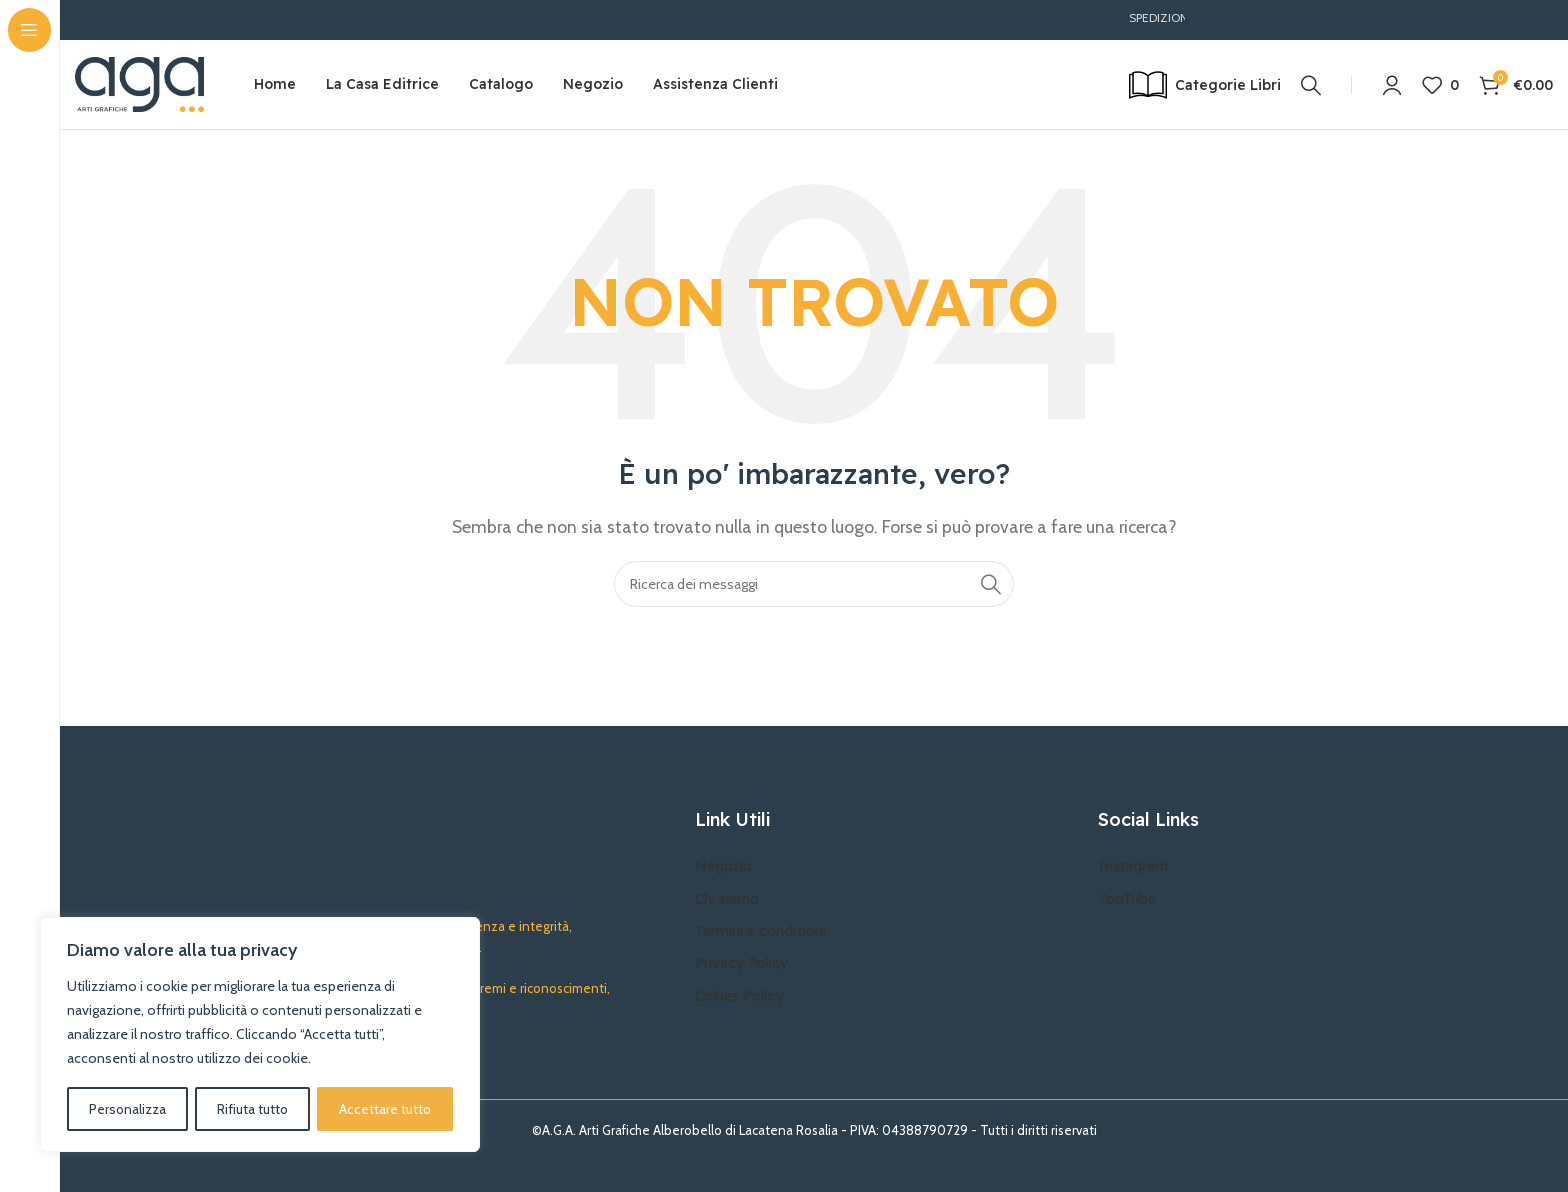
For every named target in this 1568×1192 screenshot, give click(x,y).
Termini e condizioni (760, 932)
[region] (260, 1035)
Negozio (723, 867)
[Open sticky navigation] (1205, 85)
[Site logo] (139, 83)
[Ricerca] (1311, 85)
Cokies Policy (739, 996)
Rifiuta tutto (252, 1109)
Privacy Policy (741, 964)
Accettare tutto (385, 1109)
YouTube (1127, 899)
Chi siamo (727, 899)
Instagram (1133, 867)
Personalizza (127, 1109)
